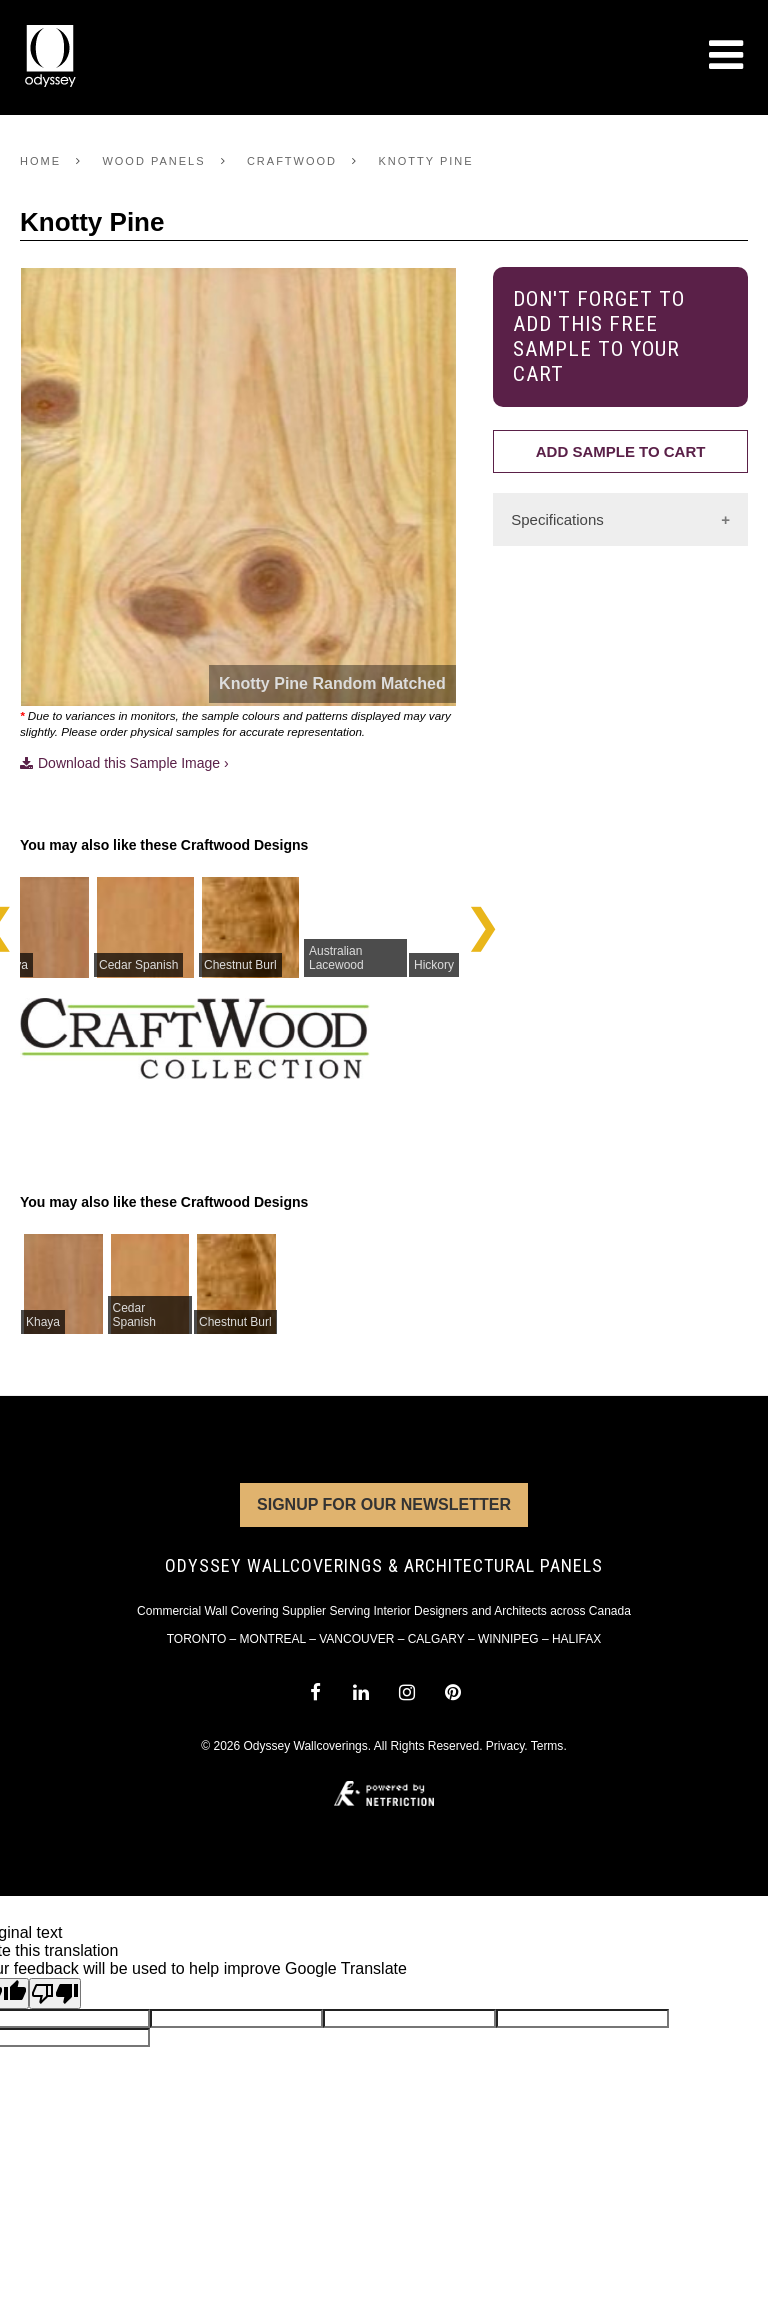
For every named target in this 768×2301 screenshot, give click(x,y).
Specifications (557, 519)
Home (40, 161)
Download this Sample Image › (124, 763)
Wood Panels (153, 161)
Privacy (505, 1746)
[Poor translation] (55, 1993)
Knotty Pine (425, 161)
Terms (547, 1746)
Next (482, 925)
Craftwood (292, 161)
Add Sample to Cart (621, 451)
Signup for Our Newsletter (384, 1504)
